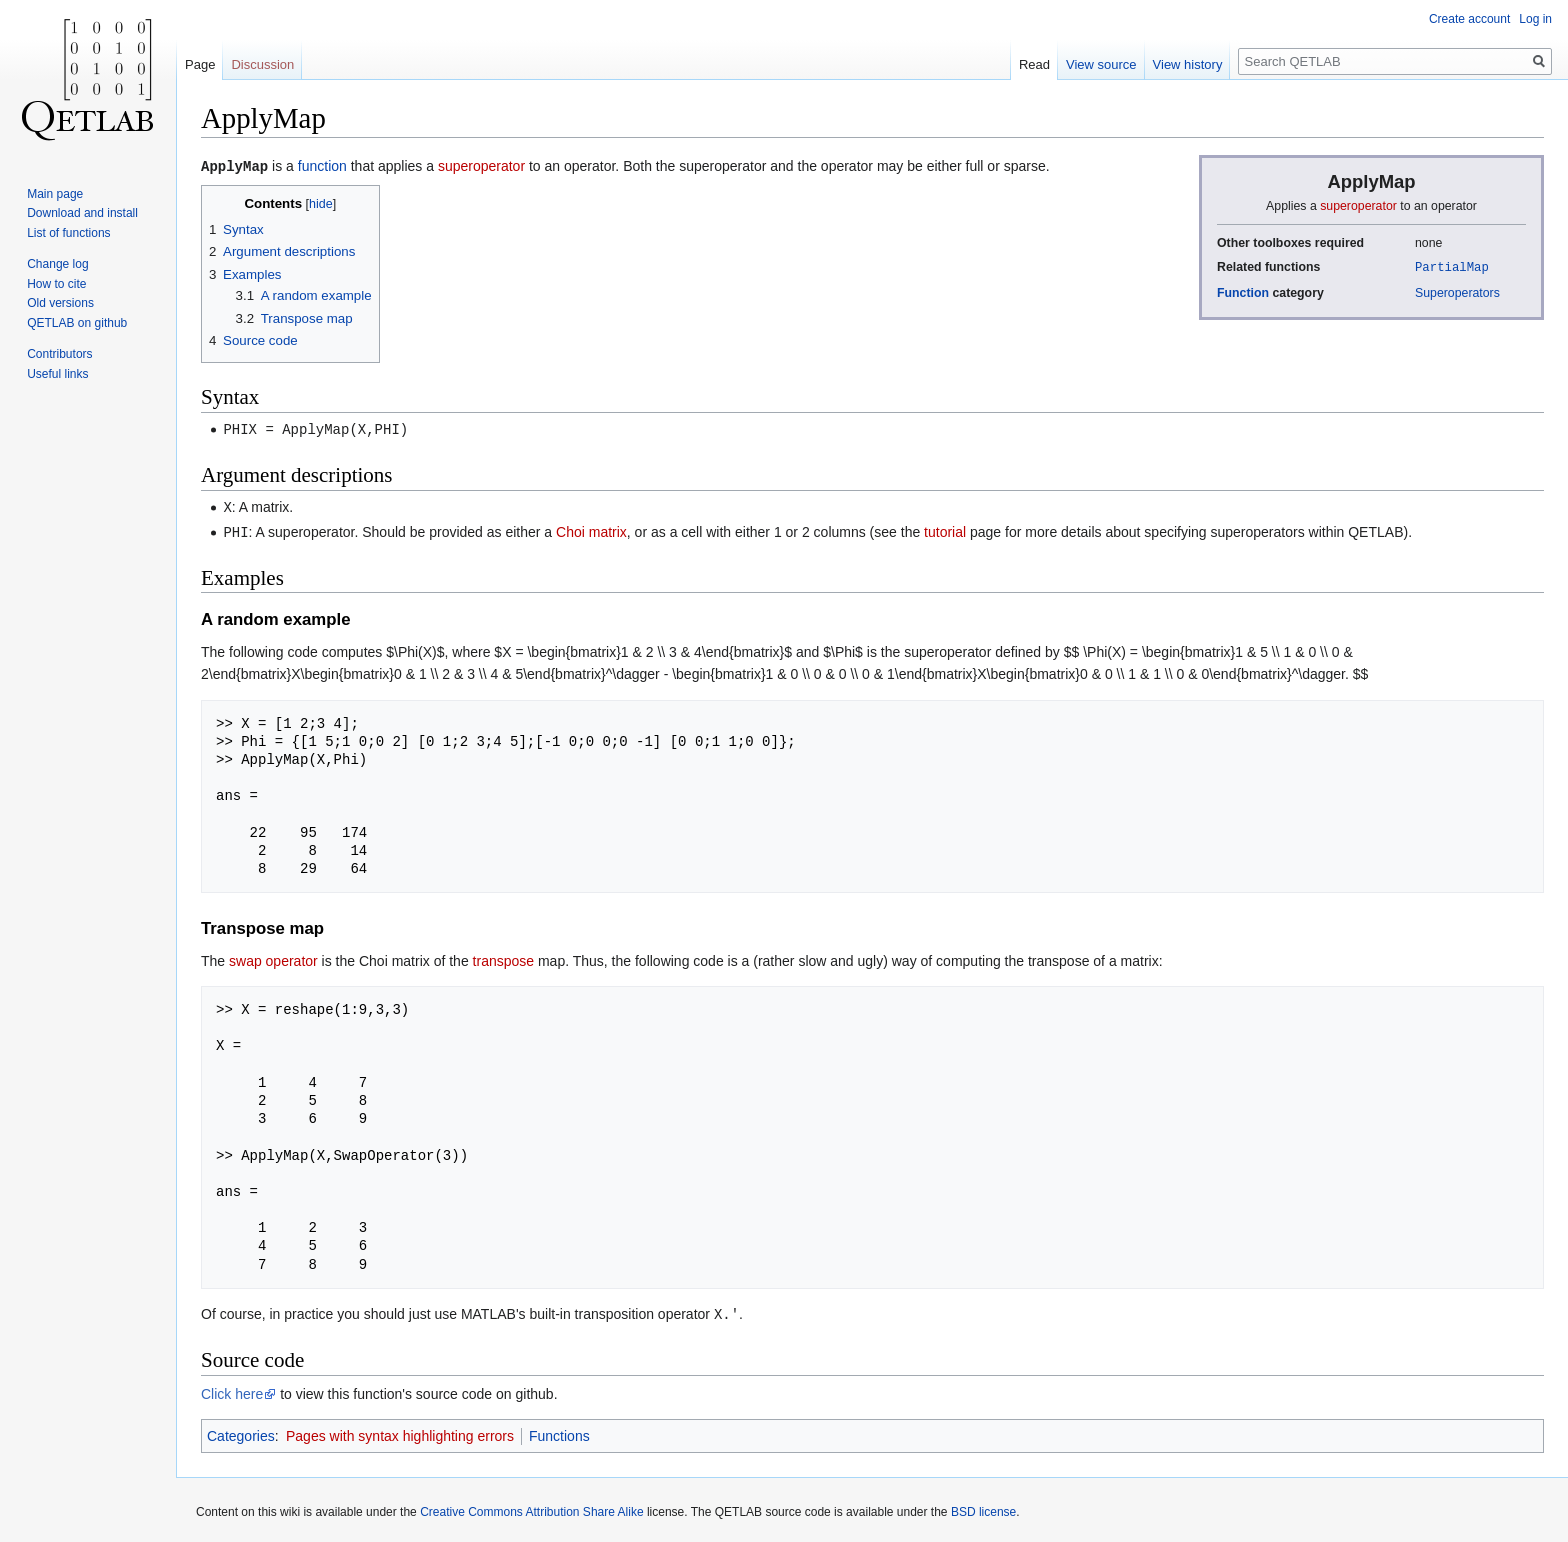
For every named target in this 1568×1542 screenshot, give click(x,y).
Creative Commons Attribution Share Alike (531, 1507)
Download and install (82, 213)
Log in (1535, 19)
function (322, 166)
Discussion (262, 64)
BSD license (983, 1507)
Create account (1469, 19)
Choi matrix (591, 529)
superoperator (1358, 206)
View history (1188, 64)
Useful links (57, 374)
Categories (241, 1431)
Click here (232, 1389)
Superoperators (1457, 292)
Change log (57, 264)
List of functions (68, 233)
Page (200, 64)
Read (1034, 64)
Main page (55, 194)
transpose (503, 957)
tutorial (945, 529)
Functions (559, 1431)
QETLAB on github (77, 323)
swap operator (273, 957)
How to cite (56, 284)
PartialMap (1452, 266)
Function (1243, 292)
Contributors (59, 354)
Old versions (60, 303)
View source (1101, 64)
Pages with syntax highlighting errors (400, 1431)
